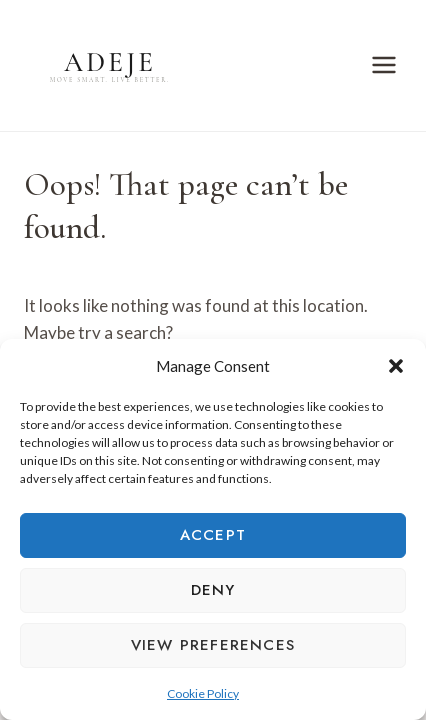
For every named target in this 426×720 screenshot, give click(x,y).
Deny (213, 590)
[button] (396, 366)
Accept (213, 535)
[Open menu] (383, 65)
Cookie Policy (203, 693)
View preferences (213, 645)
